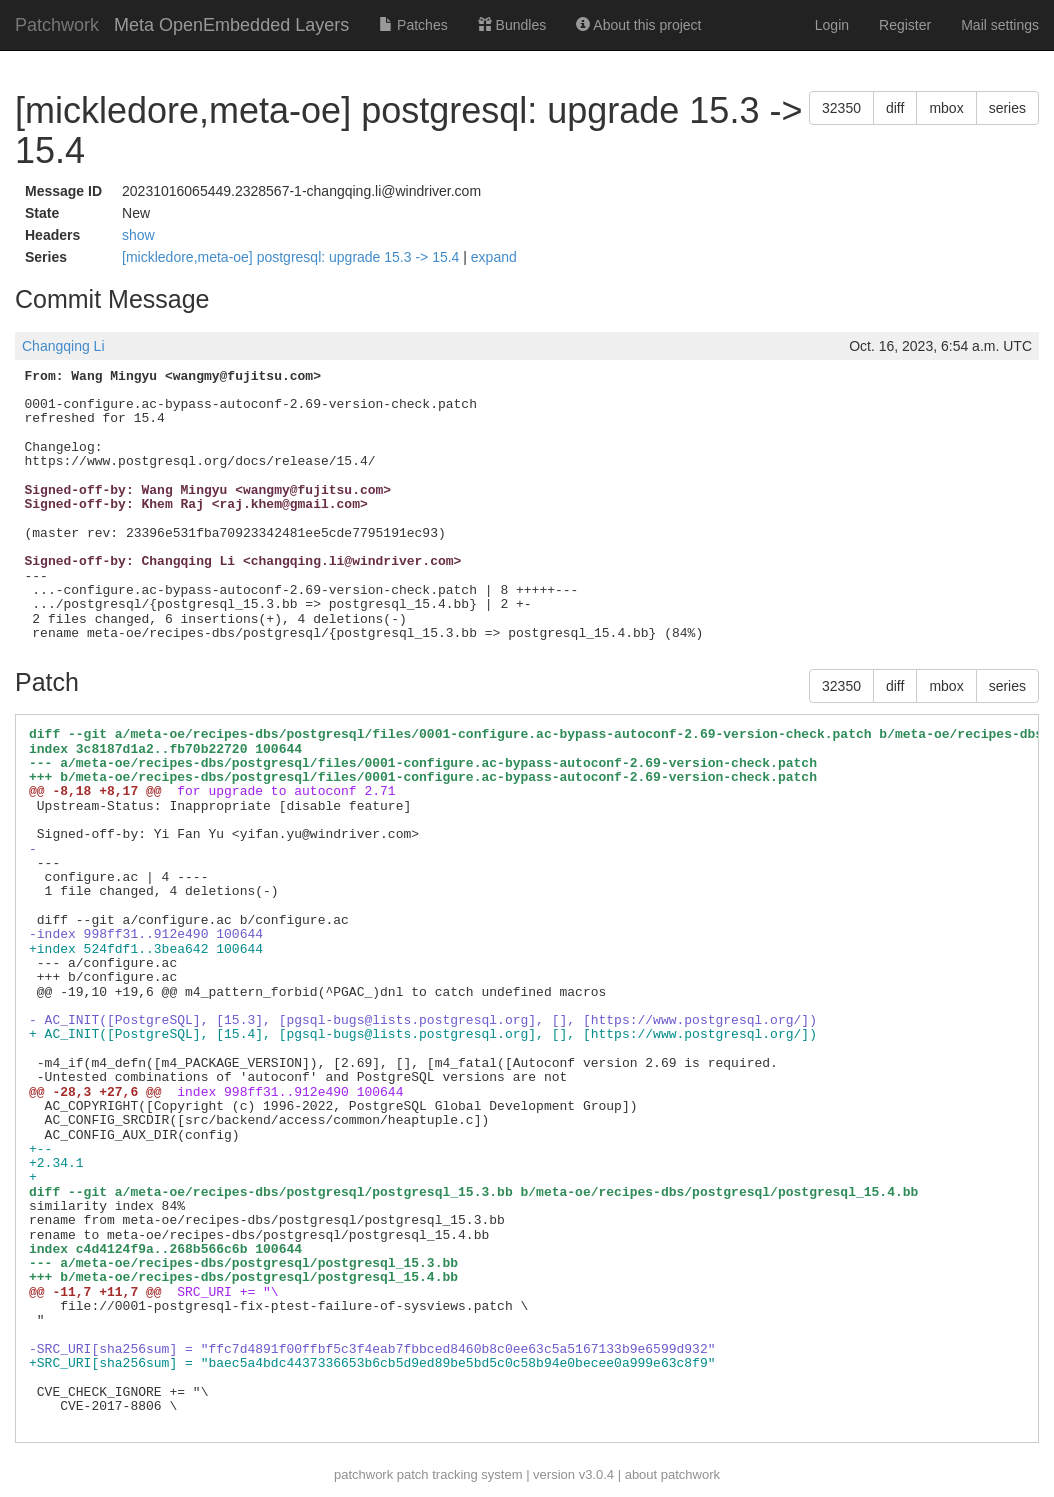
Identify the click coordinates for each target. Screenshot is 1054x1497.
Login (832, 25)
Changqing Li (63, 346)
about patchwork (672, 1474)
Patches (413, 25)
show (138, 235)
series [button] (1007, 108)
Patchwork (57, 25)
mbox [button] (946, 108)
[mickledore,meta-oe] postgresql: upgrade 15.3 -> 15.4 (292, 257)
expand (494, 257)
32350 (841, 108)
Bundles (512, 25)
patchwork (363, 1474)
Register (905, 25)
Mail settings (1000, 25)
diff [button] (895, 108)
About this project (638, 25)
